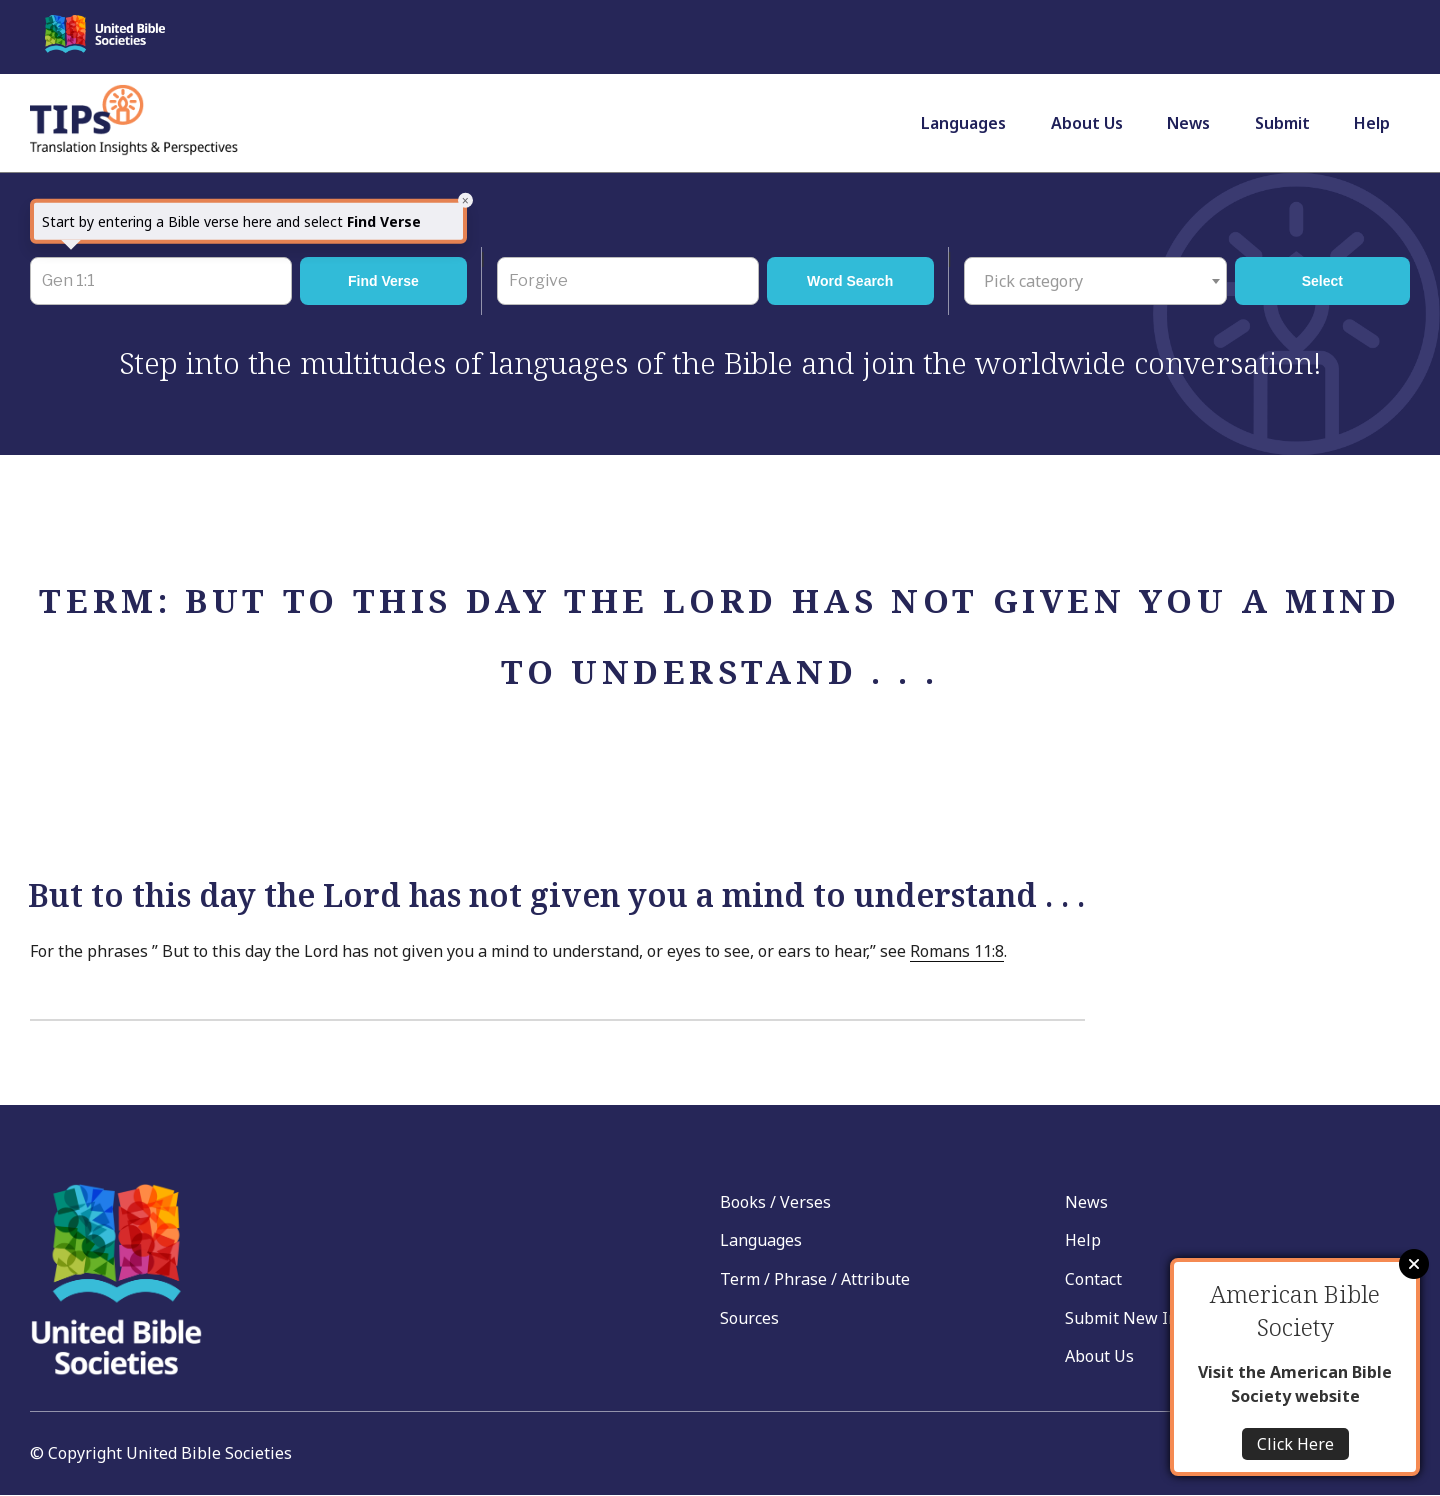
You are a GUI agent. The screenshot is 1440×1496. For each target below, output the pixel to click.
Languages (963, 123)
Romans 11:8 (957, 951)
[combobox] (1095, 281)
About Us (1087, 123)
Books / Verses (775, 1202)
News (1188, 123)
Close (1414, 1264)
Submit (1282, 123)
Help (1372, 123)
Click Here (1295, 1444)
